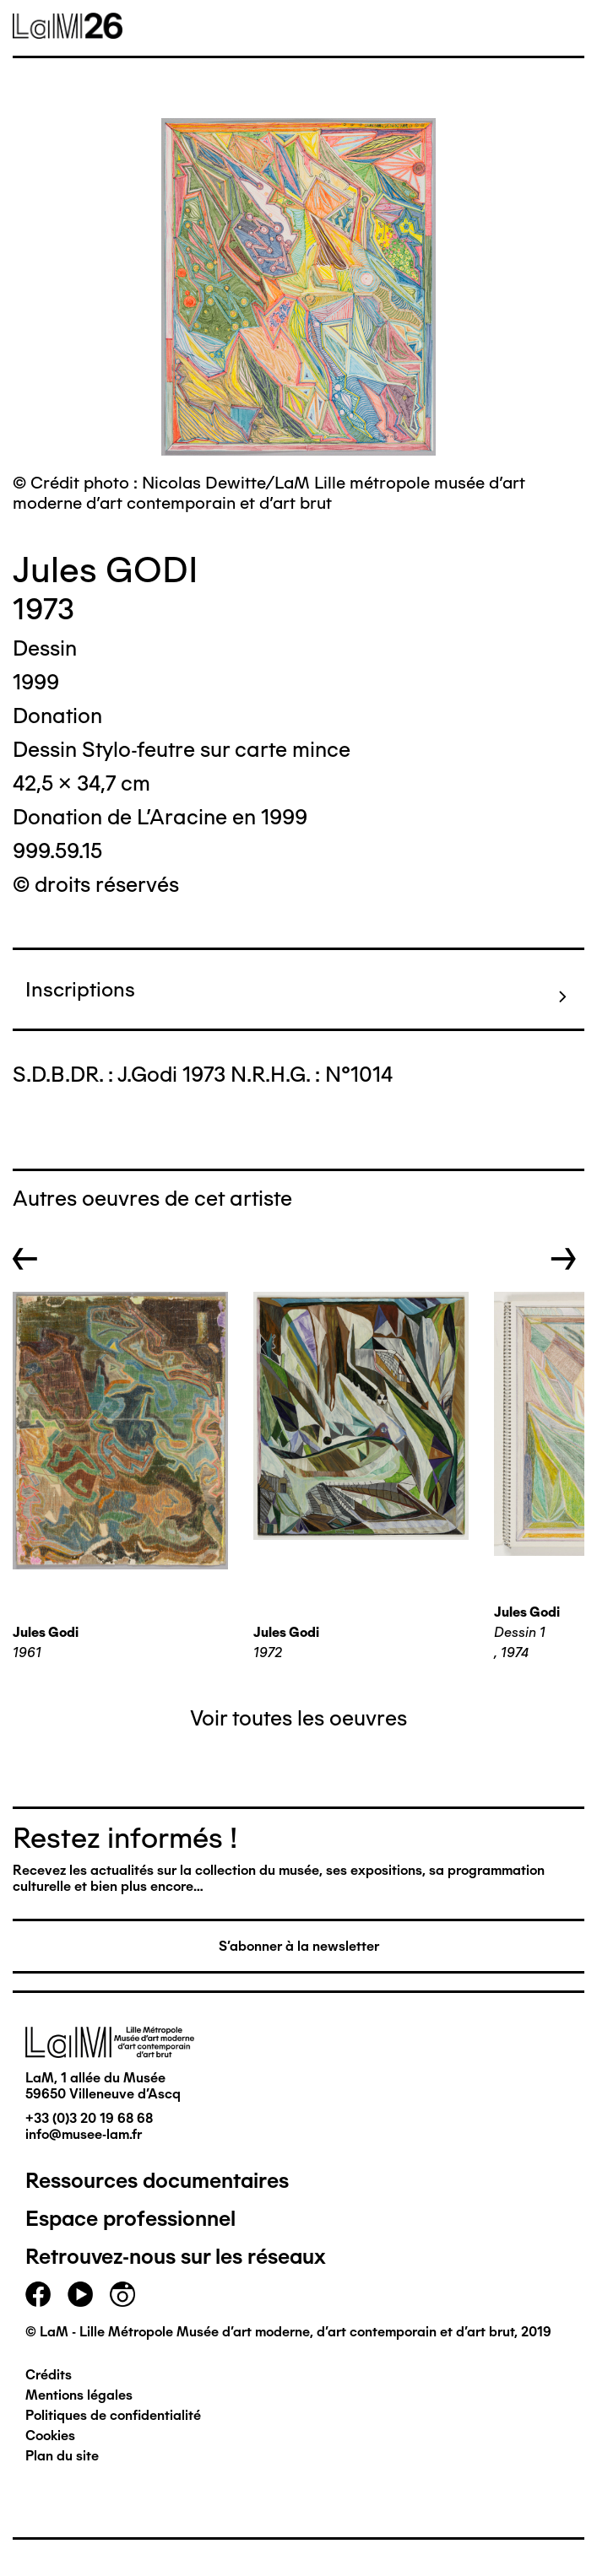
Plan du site (62, 2456)
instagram (122, 2294)
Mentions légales (79, 2395)
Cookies (50, 2435)
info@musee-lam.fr (83, 2134)
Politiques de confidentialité (113, 2415)
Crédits (48, 2375)
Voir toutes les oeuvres (298, 1718)
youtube (80, 2294)
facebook (38, 2294)
